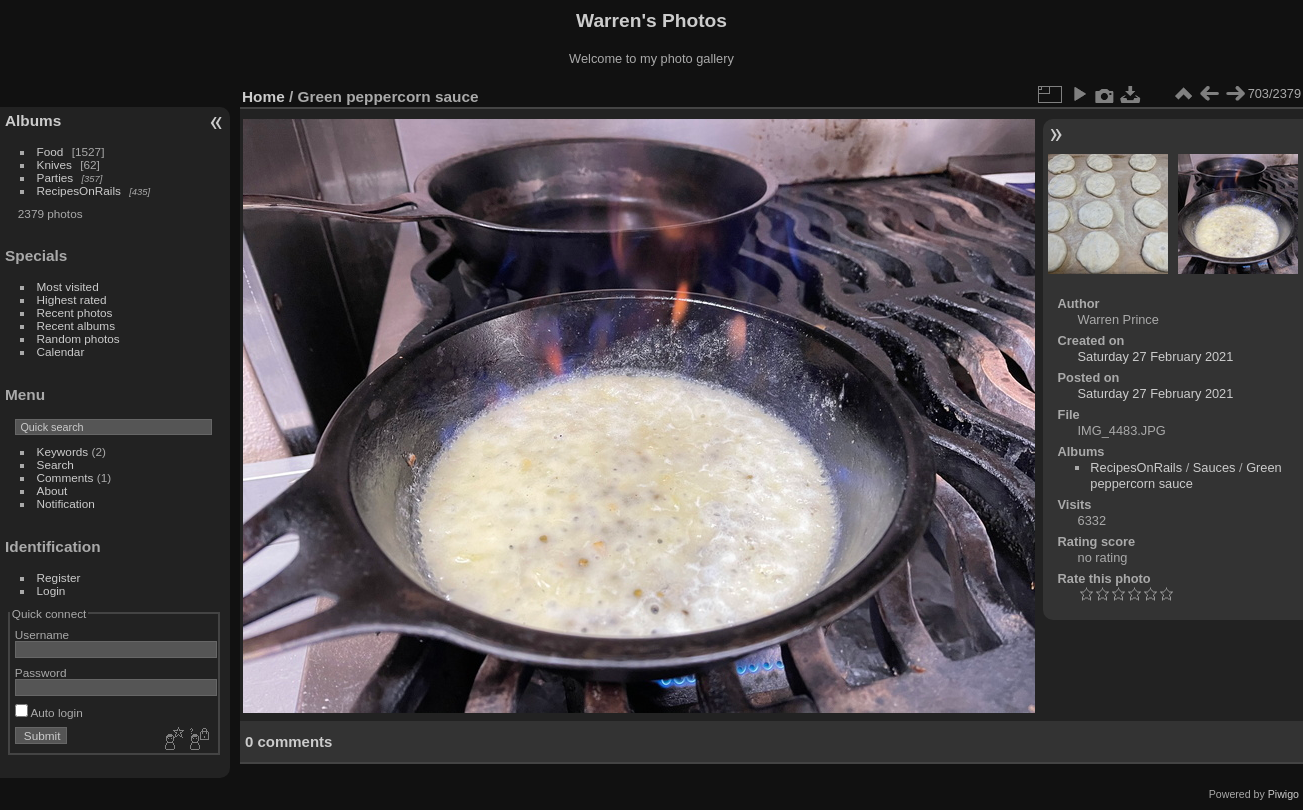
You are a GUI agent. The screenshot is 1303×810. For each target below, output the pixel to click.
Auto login (49, 712)
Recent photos (75, 312)
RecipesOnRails (79, 190)
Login (51, 590)
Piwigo (1283, 794)
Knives (54, 164)
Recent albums (76, 325)
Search (55, 464)
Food (50, 151)
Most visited (68, 286)
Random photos (78, 338)
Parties (55, 177)
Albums (33, 120)
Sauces (1214, 467)
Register (59, 577)
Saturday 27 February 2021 (1156, 356)
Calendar (61, 351)
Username (42, 634)
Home (263, 96)
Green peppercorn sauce (1185, 475)
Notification (66, 503)
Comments (65, 477)
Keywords (63, 451)
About (52, 490)
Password (41, 672)
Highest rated (72, 299)
